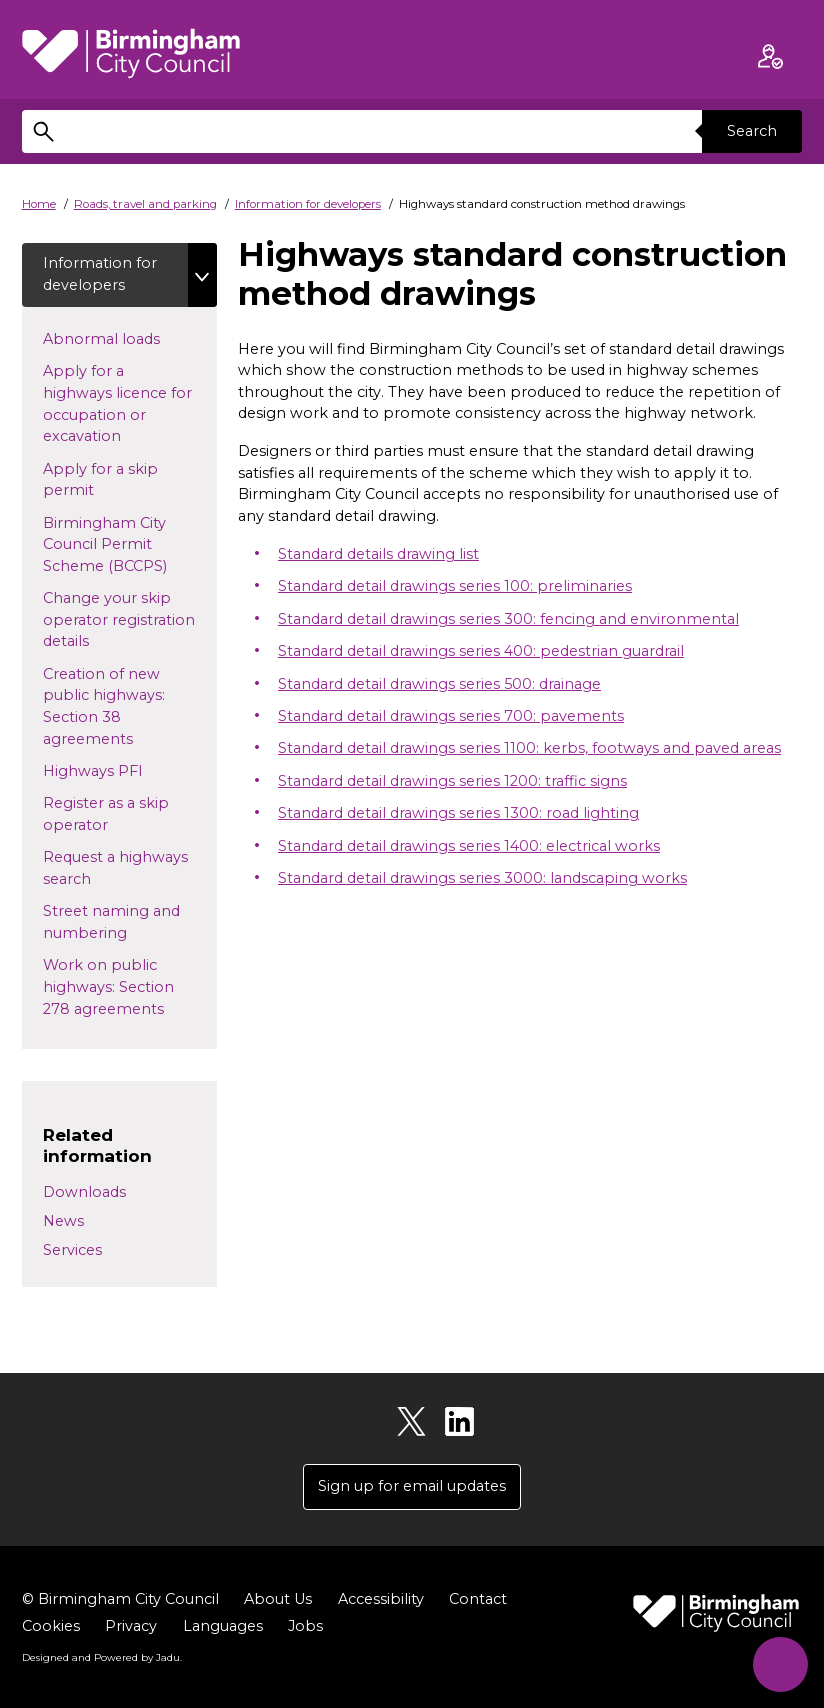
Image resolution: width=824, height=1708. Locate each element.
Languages (223, 1626)
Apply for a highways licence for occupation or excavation (117, 403)
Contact (478, 1599)
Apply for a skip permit (100, 480)
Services (72, 1250)
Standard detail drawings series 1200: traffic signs (452, 781)
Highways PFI (111, 770)
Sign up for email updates (412, 1486)
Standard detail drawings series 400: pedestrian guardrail (481, 651)
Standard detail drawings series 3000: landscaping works (482, 878)
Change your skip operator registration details (119, 619)
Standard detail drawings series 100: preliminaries (455, 586)
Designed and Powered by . (102, 1657)
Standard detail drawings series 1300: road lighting (458, 813)
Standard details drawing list (378, 554)
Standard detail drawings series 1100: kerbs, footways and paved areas (529, 748)
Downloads (84, 1192)
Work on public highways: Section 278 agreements (122, 986)
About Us (278, 1599)
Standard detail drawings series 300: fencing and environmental (508, 619)
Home (39, 204)
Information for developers (308, 204)
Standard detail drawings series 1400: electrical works (469, 846)
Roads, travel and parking (145, 204)
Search (752, 131)
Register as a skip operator (106, 814)
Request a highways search (115, 868)
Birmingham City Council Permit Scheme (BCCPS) (123, 544)
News (63, 1221)
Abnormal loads (120, 338)
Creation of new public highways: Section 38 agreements (106, 706)
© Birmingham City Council (120, 1599)
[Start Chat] (780, 1664)
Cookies (51, 1626)
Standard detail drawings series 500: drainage (439, 684)
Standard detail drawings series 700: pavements (451, 716)
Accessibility (381, 1599)
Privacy (131, 1626)
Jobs (305, 1626)
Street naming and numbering (111, 922)
